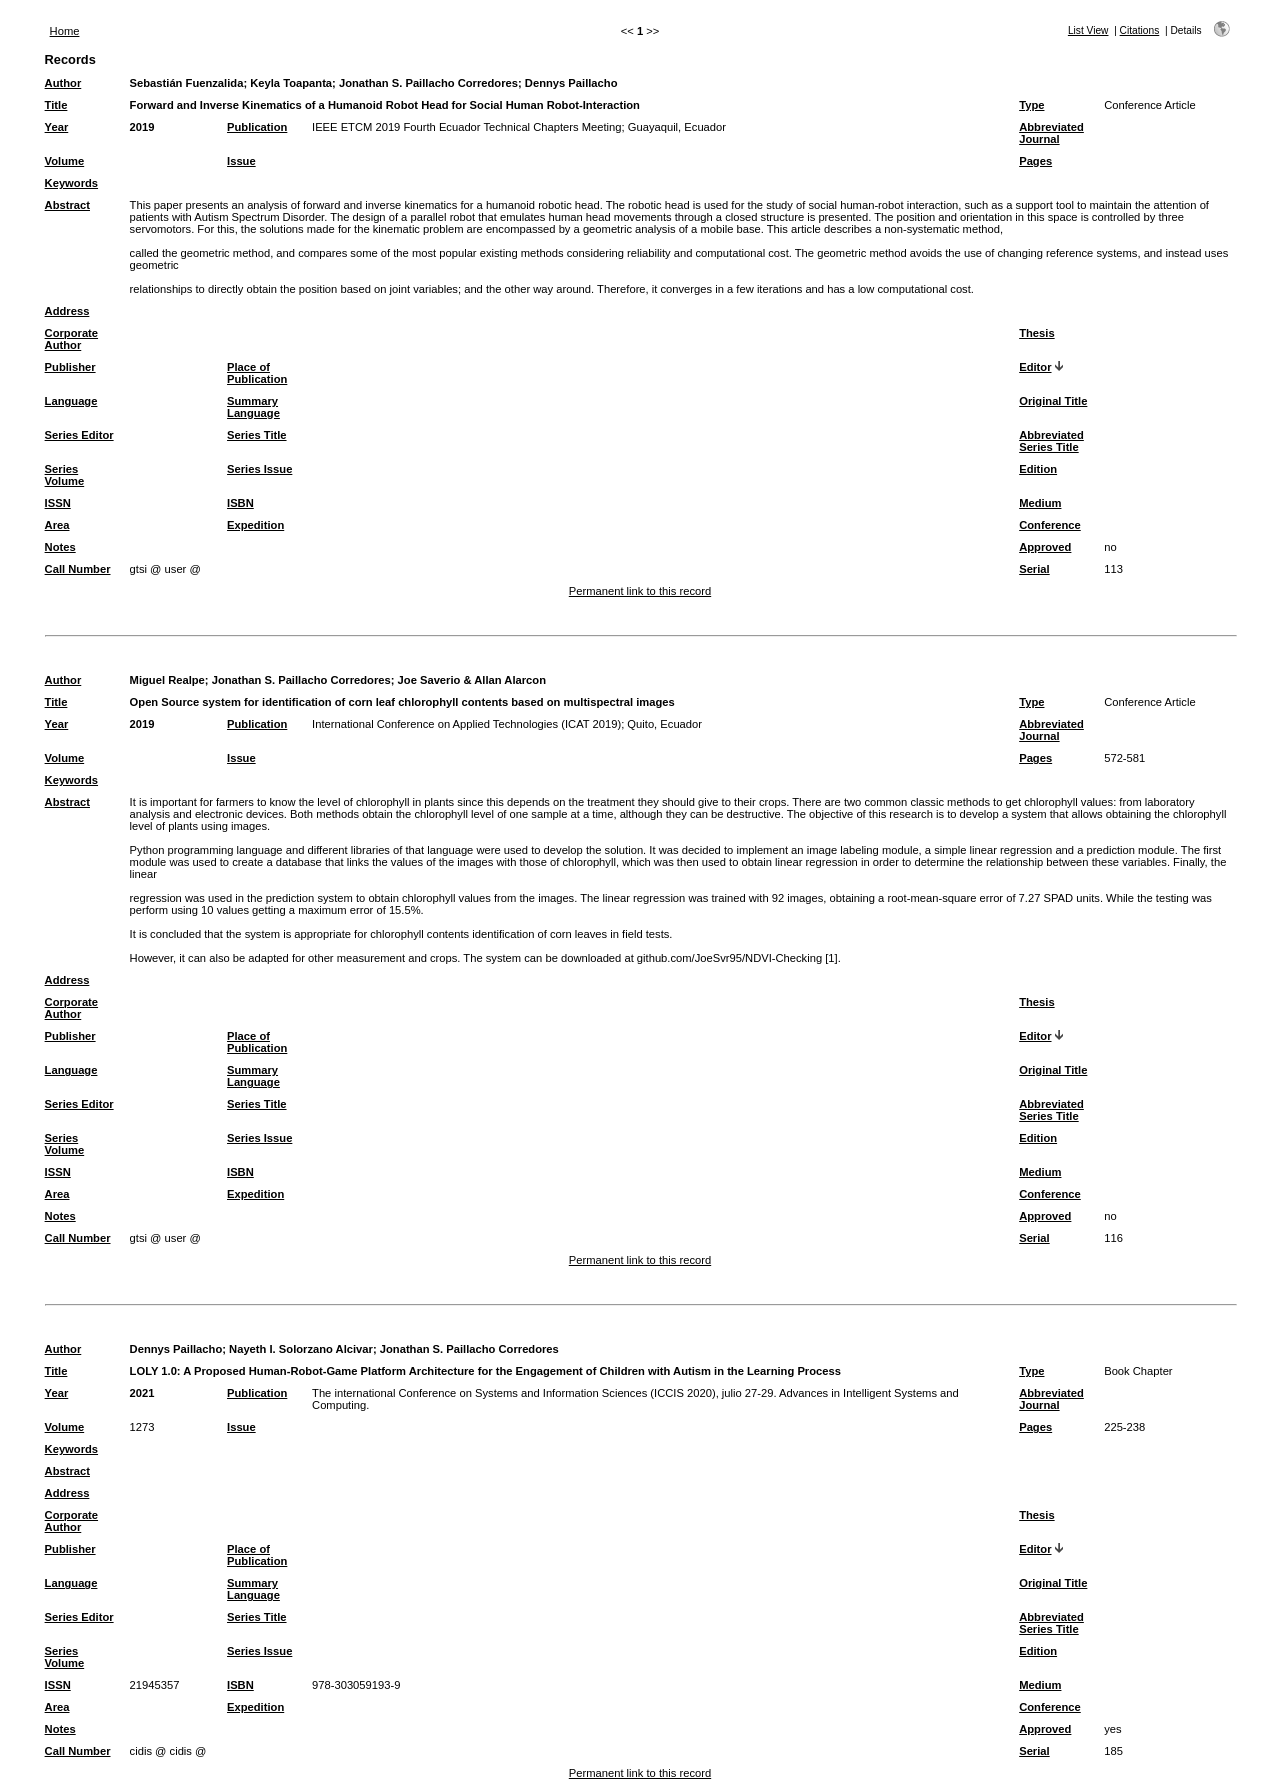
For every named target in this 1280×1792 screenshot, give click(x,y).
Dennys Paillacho (571, 83)
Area (57, 525)
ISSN (58, 503)
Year (57, 127)
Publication (257, 127)
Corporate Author (71, 339)
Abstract (67, 205)
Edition (1038, 469)
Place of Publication (257, 373)
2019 (142, 127)
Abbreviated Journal (1051, 133)
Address (67, 311)
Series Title (257, 435)
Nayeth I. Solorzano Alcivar (301, 1349)
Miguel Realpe (167, 680)
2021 (142, 1393)
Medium (1040, 503)
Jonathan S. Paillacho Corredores (428, 83)
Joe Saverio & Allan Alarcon (472, 680)
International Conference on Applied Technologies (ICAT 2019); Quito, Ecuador (507, 724)
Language (71, 401)
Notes (60, 547)
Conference (1050, 525)
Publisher (70, 367)
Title (56, 105)
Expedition (255, 525)
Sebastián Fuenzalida (187, 83)
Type (1031, 105)
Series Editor (79, 435)
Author (63, 83)
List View (1088, 30)
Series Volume (65, 475)
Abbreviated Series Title (1051, 441)
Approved (1045, 547)
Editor (1035, 367)
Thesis (1036, 333)
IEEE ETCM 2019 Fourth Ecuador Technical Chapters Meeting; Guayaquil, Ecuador (519, 127)
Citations (1140, 30)
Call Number (78, 569)
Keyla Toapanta (291, 83)
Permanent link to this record (640, 591)
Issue (241, 161)
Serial (1034, 569)
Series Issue (259, 469)
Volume (65, 161)
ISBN (240, 503)
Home (65, 31)
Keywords (71, 183)
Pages (1035, 161)
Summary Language (253, 407)
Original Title (1053, 401)
